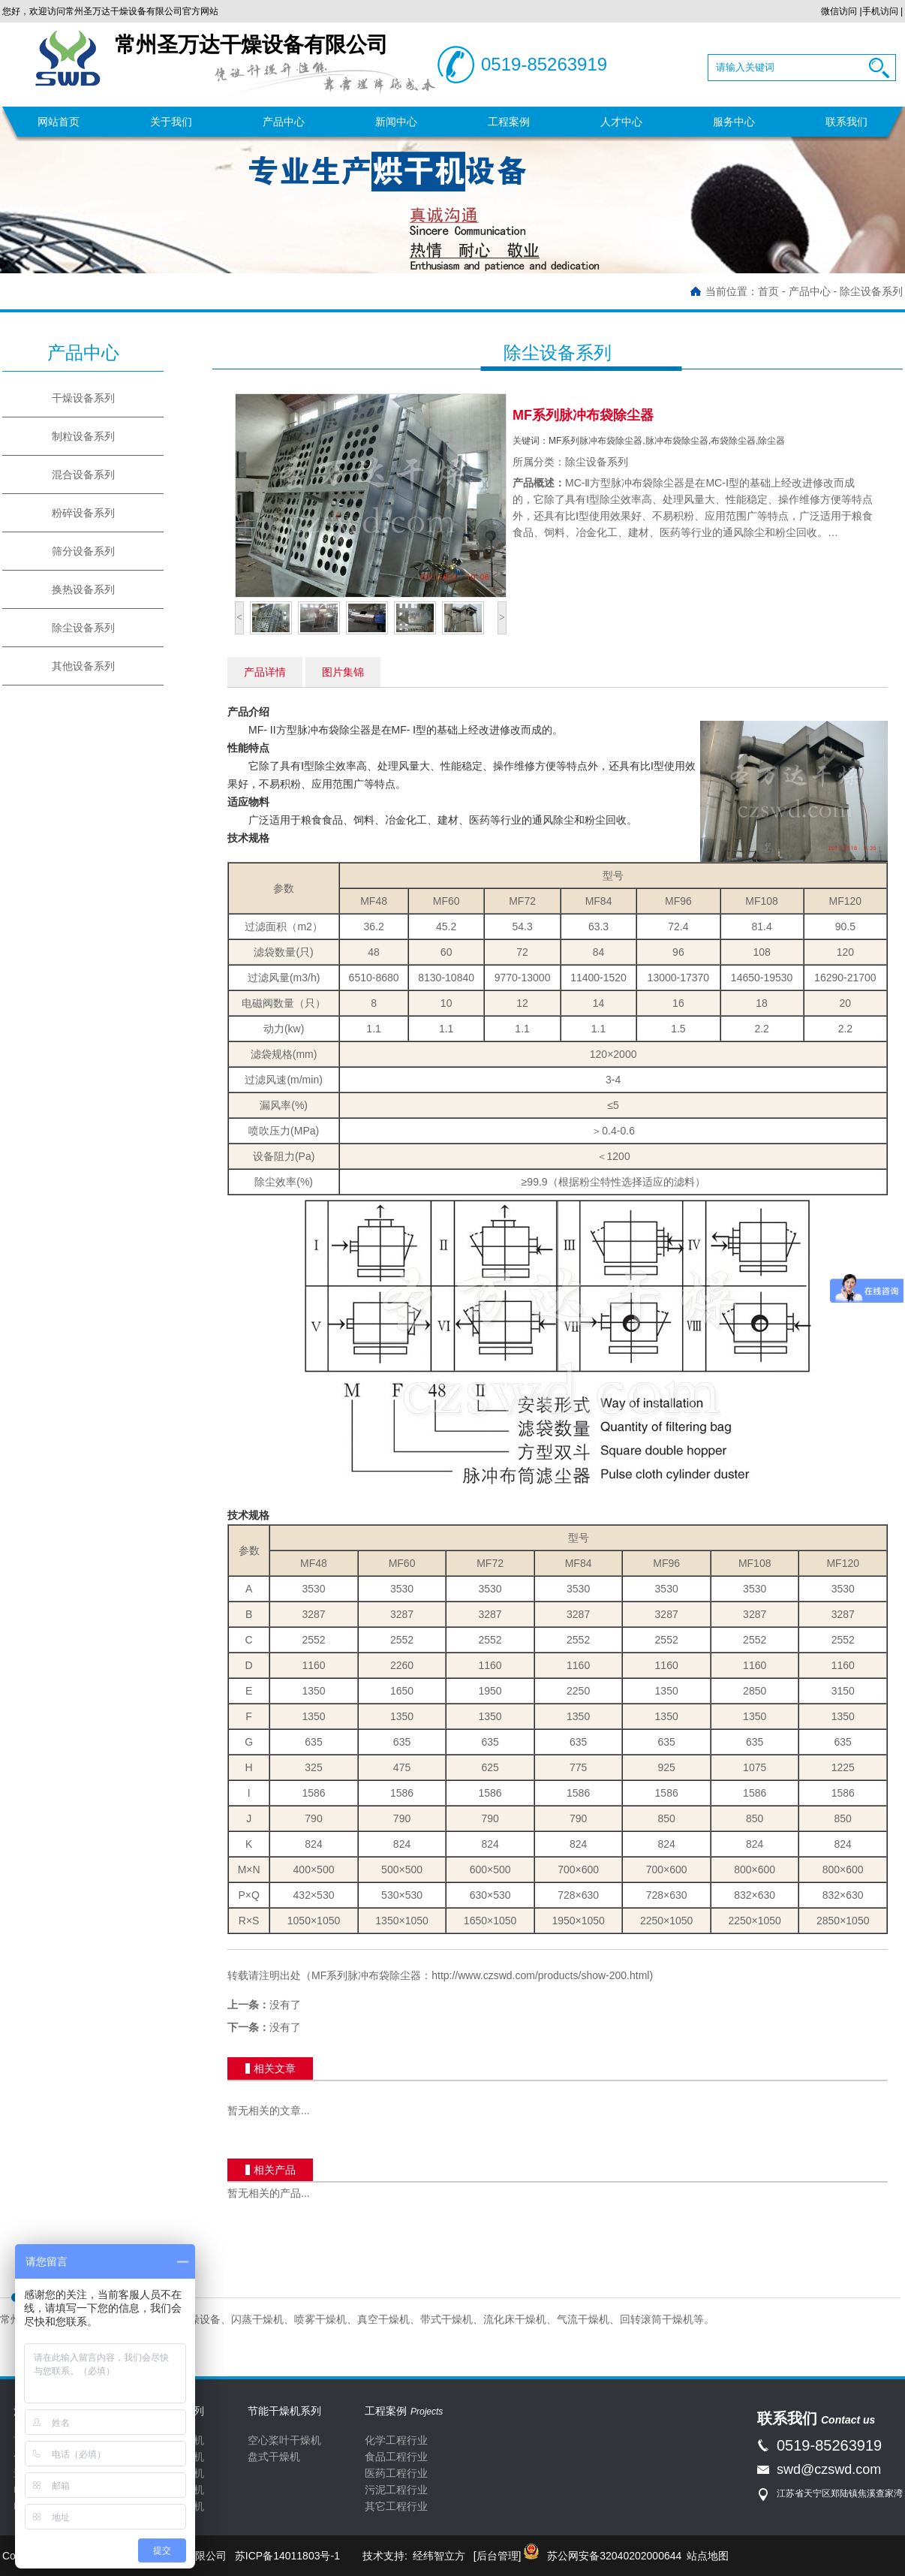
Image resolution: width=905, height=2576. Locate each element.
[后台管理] (498, 2556)
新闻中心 (396, 122)
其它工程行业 (396, 2506)
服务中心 (734, 122)
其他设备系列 (83, 666)
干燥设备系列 (83, 398)
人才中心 (621, 122)
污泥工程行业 (396, 2490)
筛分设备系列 (83, 551)
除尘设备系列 (871, 291)
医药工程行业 (396, 2473)
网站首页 (59, 122)
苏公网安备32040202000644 (614, 2556)
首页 (768, 291)
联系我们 (846, 122)
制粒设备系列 (83, 436)
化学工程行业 (396, 2440)
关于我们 (171, 122)
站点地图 (708, 2556)
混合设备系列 (83, 475)
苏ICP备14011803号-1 (287, 2556)
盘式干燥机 (274, 2457)
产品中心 (284, 122)
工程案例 (509, 122)
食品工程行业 (396, 2457)
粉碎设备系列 (83, 513)
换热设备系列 (83, 589)
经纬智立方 (439, 2556)
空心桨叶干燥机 (284, 2440)
